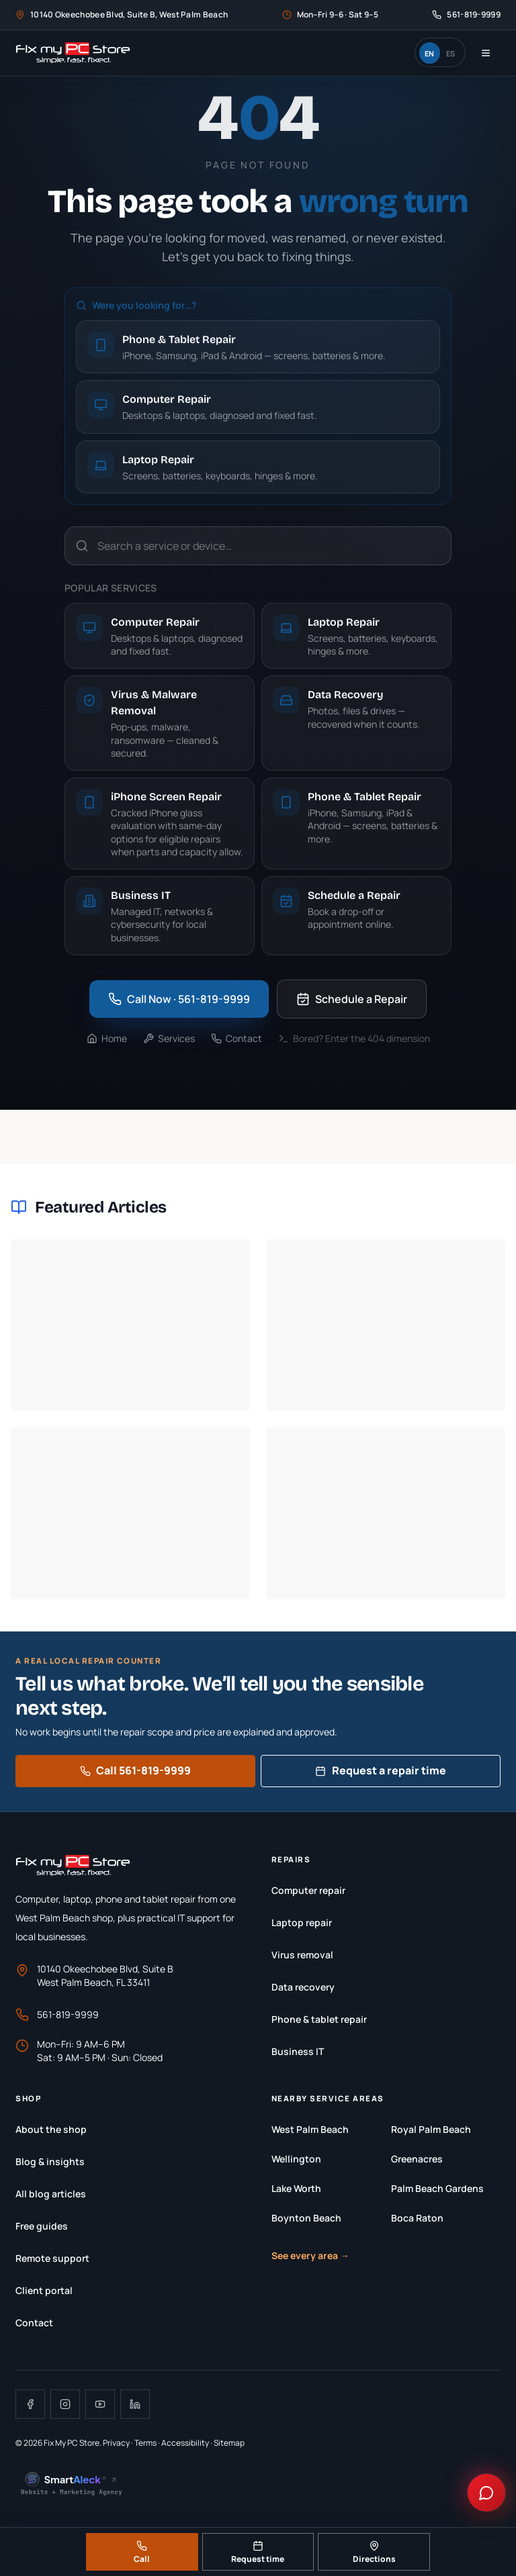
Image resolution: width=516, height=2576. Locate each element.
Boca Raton (417, 2217)
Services (169, 1038)
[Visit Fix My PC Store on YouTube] (100, 2404)
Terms (145, 2442)
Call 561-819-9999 (135, 1770)
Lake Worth (296, 2188)
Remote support (52, 2258)
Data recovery (303, 1987)
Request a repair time (380, 1770)
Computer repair (308, 1890)
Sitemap (229, 2442)
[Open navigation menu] (486, 53)
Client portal (44, 2290)
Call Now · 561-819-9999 (179, 999)
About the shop (51, 2129)
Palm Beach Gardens (437, 2188)
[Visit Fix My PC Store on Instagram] (65, 2404)
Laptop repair (301, 1922)
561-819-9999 (57, 2014)
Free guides (41, 2226)
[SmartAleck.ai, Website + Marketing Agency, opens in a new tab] (72, 2484)
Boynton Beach (306, 2217)
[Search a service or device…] (258, 545)
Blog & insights (50, 2161)
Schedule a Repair (351, 999)
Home (107, 1038)
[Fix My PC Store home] (72, 53)
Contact (236, 1038)
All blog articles (50, 2193)
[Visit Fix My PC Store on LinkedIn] (135, 2404)
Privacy (116, 2442)
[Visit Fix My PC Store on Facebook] (30, 2404)
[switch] (440, 52)
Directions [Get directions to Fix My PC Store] (374, 2552)
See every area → (310, 2255)
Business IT (297, 2051)
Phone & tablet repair (319, 2019)
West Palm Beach (310, 2129)
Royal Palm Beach (431, 2129)
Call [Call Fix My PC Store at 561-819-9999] (142, 2552)
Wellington (296, 2158)
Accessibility (185, 2442)
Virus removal (302, 1954)
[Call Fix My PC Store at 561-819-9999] (466, 15)
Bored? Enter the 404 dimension (354, 1038)
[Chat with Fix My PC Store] (486, 2493)
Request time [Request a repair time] (257, 2552)
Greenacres (417, 2158)
